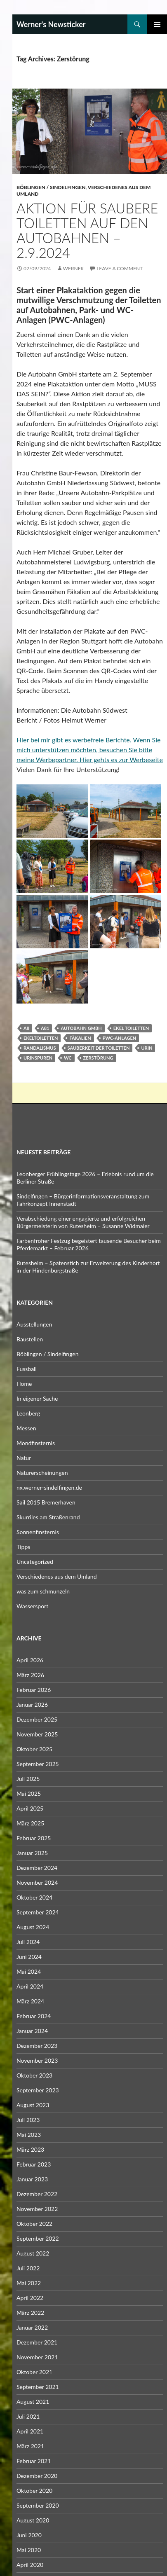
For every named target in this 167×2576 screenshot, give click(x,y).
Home (24, 1383)
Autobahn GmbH (81, 1028)
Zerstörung (98, 1057)
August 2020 (32, 2520)
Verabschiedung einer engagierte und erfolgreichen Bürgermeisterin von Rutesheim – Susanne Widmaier (83, 1222)
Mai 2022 (28, 2282)
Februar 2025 (33, 1837)
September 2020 (37, 2505)
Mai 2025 (28, 1793)
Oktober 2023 (34, 2075)
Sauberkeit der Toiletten (99, 1048)
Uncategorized (34, 1561)
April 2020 (29, 2564)
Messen (26, 1428)
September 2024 (37, 1912)
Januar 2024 (32, 2030)
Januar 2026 (32, 1704)
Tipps (23, 1546)
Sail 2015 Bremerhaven (45, 1502)
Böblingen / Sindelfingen (50, 187)
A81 (45, 1028)
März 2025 (30, 1823)
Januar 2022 (32, 2327)
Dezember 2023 (36, 2045)
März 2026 (30, 1674)
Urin (146, 1048)
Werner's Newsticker (51, 24)
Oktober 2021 (34, 2371)
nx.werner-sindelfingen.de (49, 1487)
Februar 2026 (33, 1689)
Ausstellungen (34, 1324)
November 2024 (37, 1882)
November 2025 (37, 1734)
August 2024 (32, 1926)
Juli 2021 (28, 2416)
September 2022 (37, 2238)
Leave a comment (119, 268)
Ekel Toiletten (131, 1028)
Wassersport (32, 1606)
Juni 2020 (29, 2535)
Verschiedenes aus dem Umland (56, 1576)
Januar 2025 (32, 1852)
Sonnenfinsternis (37, 1531)
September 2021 (37, 2386)
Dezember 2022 (36, 2193)
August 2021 (32, 2401)
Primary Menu (157, 24)
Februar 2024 (33, 2015)
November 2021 (37, 2357)
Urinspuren (38, 1057)
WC (68, 1057)
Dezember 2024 (36, 1867)
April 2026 (29, 1660)
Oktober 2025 (34, 1748)
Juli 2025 (28, 1778)
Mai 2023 (28, 2134)
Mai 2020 (28, 2549)
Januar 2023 (32, 2179)
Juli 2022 (28, 2268)
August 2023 (32, 2104)
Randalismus (40, 1048)
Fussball (26, 1368)
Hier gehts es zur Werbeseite (121, 759)
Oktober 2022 (34, 2223)
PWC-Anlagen (119, 1038)
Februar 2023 (33, 2164)
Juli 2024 (28, 1941)
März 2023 (30, 2149)
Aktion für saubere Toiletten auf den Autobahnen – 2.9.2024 (87, 230)
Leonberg (28, 1413)
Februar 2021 (33, 2460)
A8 (26, 1028)
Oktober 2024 (34, 1897)
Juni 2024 (29, 1956)
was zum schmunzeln (43, 1591)
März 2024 (30, 2001)
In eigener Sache (37, 1398)
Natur (23, 1457)
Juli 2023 (28, 2119)
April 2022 (29, 2297)
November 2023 (37, 2060)
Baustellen (29, 1339)
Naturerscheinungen (42, 1472)
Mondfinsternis (35, 1442)
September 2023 (37, 2090)
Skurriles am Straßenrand (48, 1517)
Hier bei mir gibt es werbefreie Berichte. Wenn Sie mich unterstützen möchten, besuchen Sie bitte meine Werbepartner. (88, 749)
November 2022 (37, 2208)
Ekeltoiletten (41, 1038)
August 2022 (32, 2253)
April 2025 (29, 1808)
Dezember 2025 (36, 1719)
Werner (73, 268)
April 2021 (29, 2431)
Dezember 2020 (36, 2475)
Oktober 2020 (34, 2490)
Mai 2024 (28, 1971)
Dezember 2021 (36, 2342)
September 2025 (37, 1763)
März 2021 (30, 2446)
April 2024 (29, 1986)
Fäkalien (80, 1038)
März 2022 (30, 2312)
